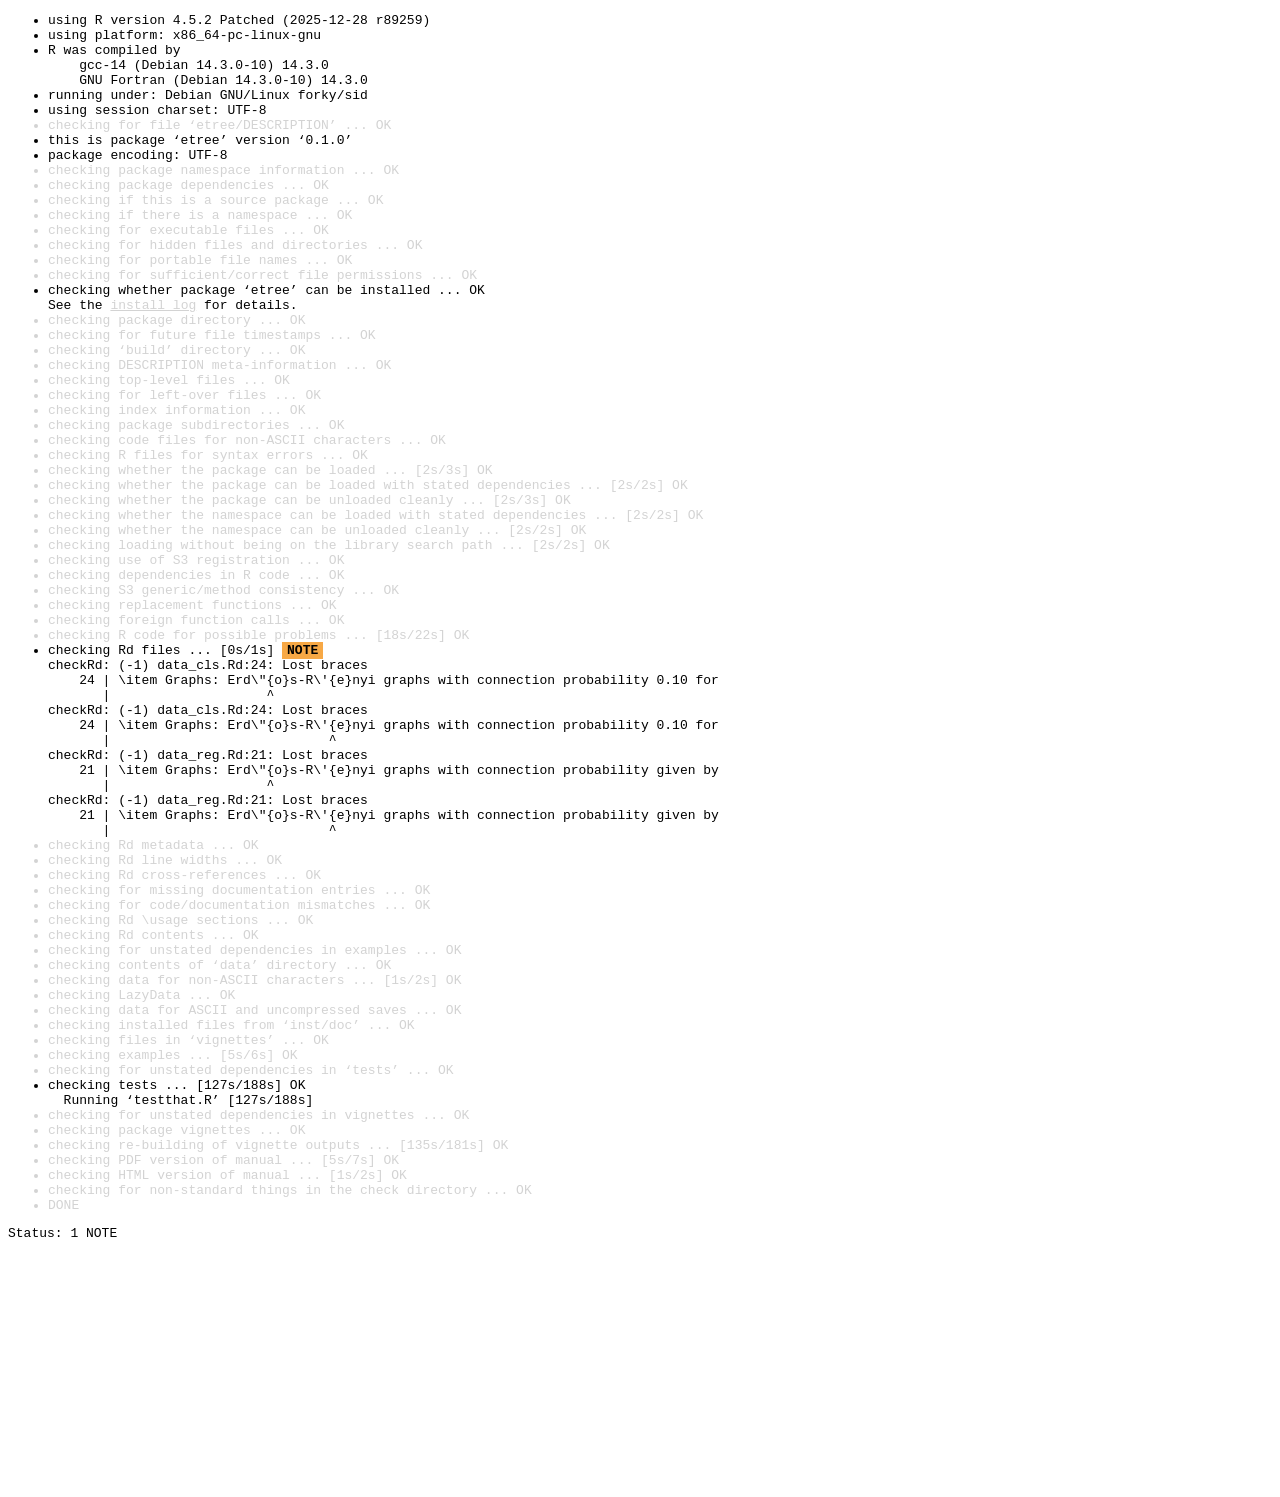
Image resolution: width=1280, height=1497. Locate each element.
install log (153, 364)
